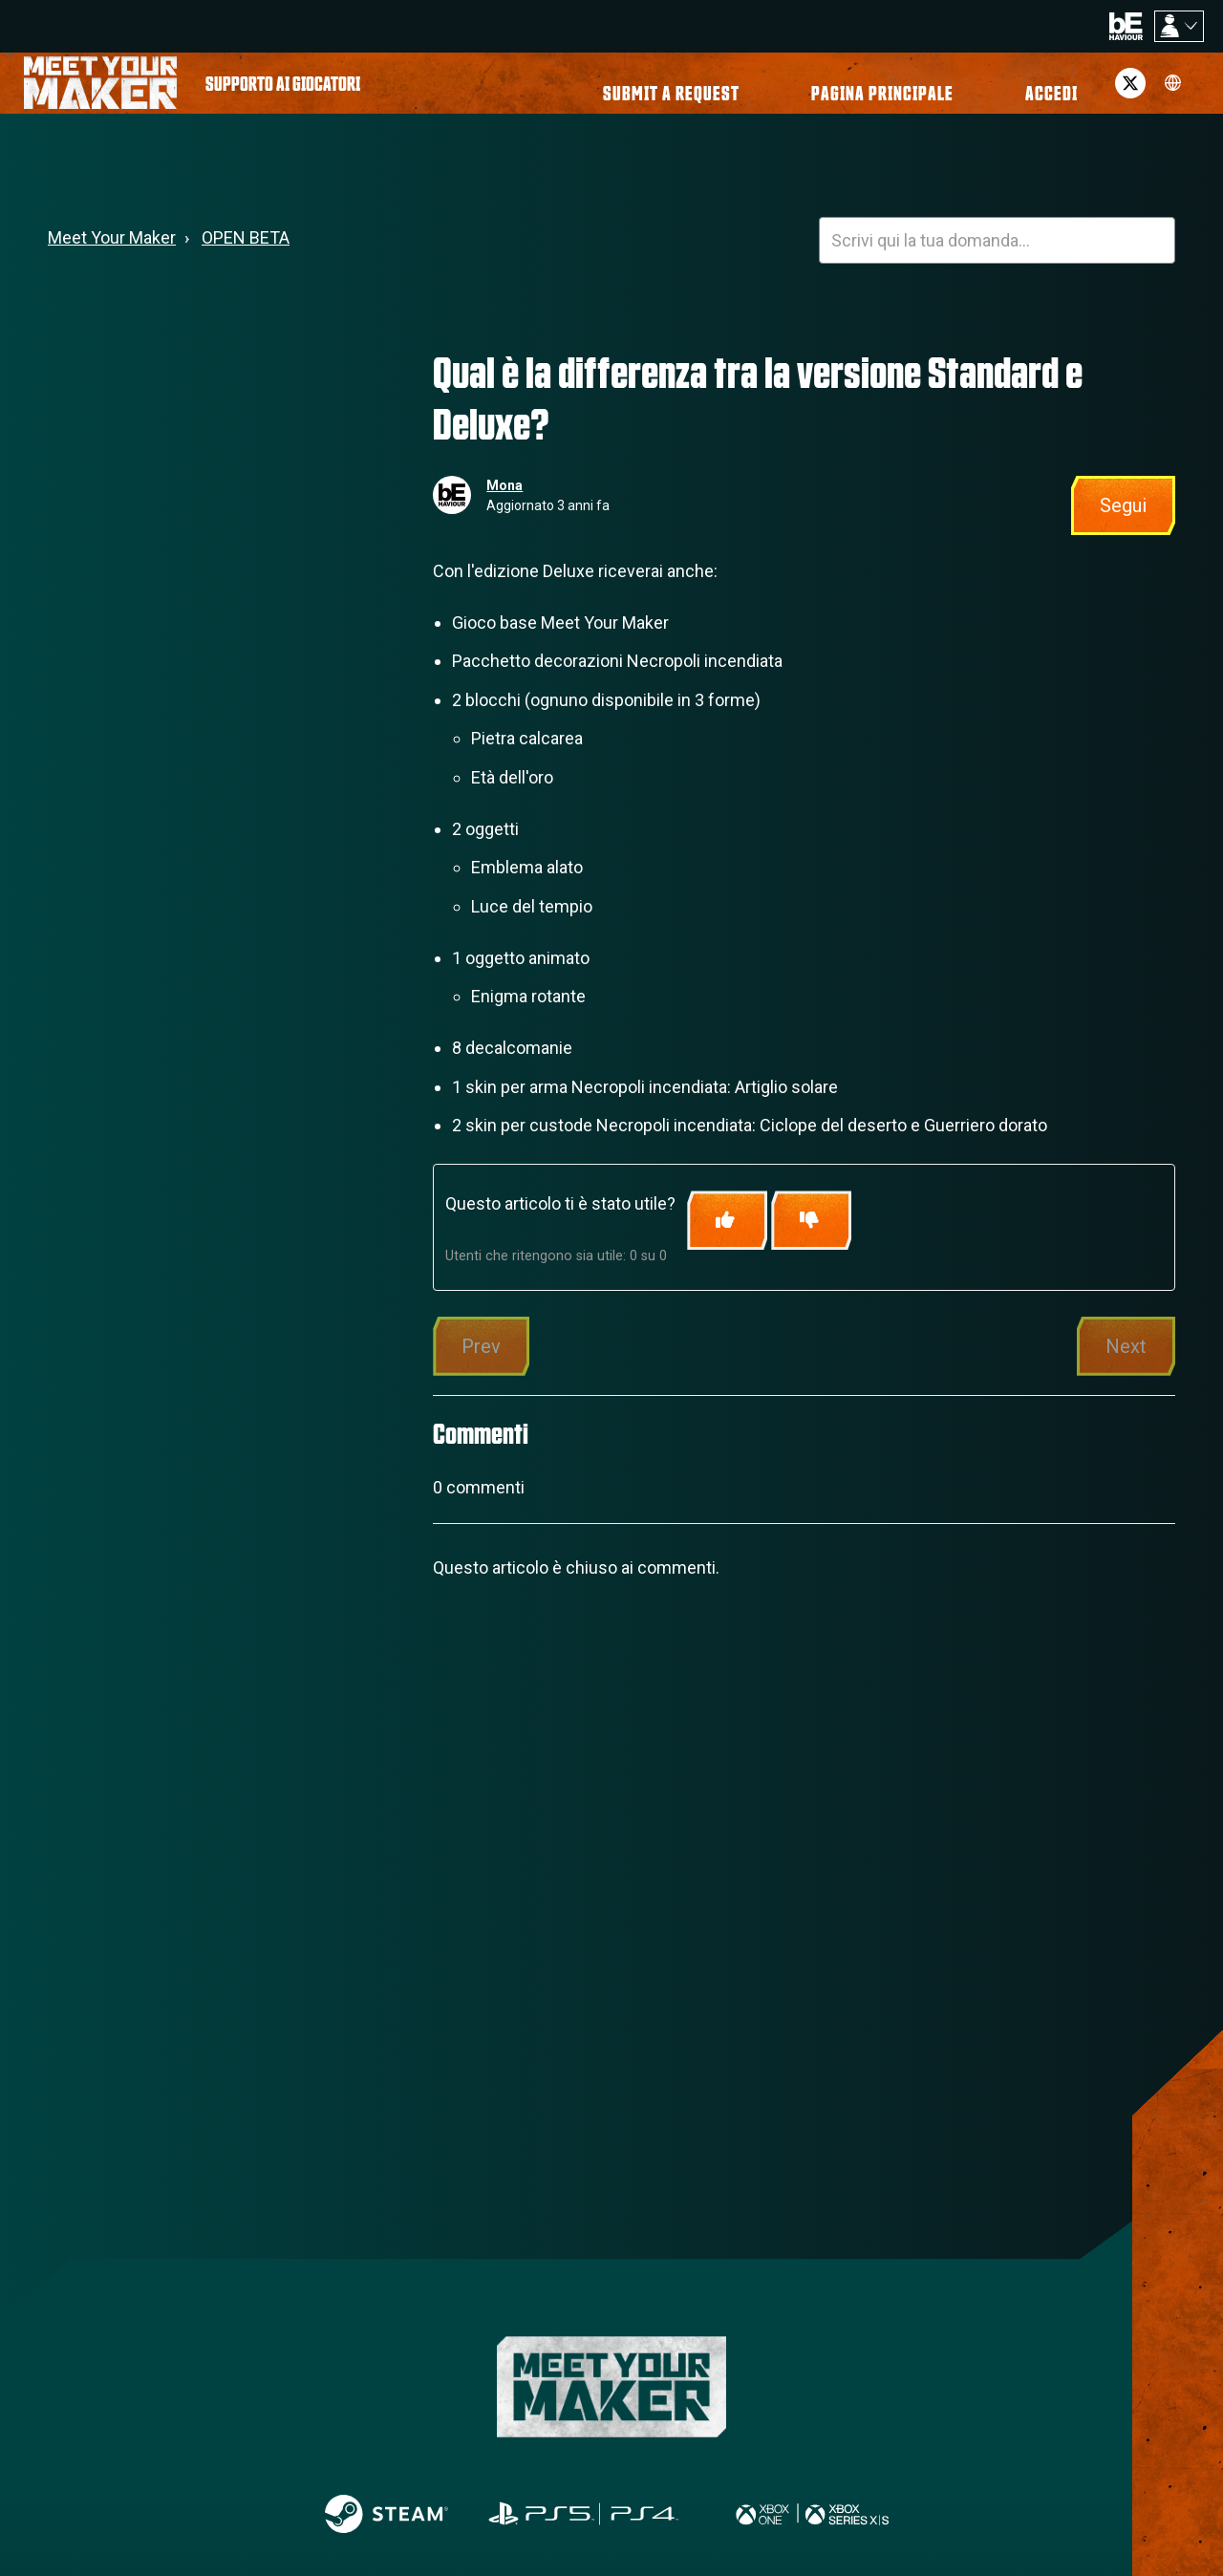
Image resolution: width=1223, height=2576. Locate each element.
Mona (504, 500)
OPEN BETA (246, 253)
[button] (1024, 90)
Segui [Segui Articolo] (1123, 520)
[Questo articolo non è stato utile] (811, 1236)
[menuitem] (283, 90)
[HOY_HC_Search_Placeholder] (997, 255)
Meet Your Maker (112, 253)
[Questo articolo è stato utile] (727, 1236)
